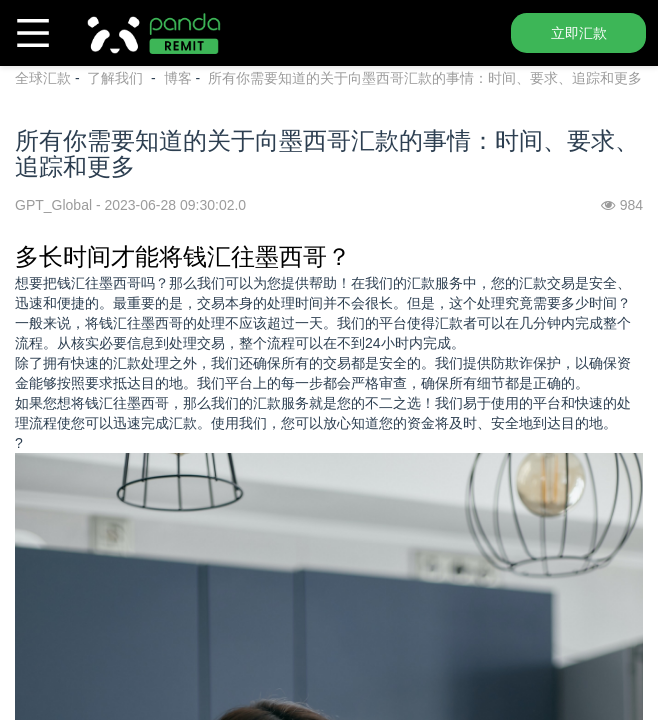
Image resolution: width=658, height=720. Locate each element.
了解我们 (117, 78)
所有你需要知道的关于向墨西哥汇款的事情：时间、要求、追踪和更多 (425, 78)
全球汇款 (43, 78)
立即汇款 (579, 33)
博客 (178, 78)
